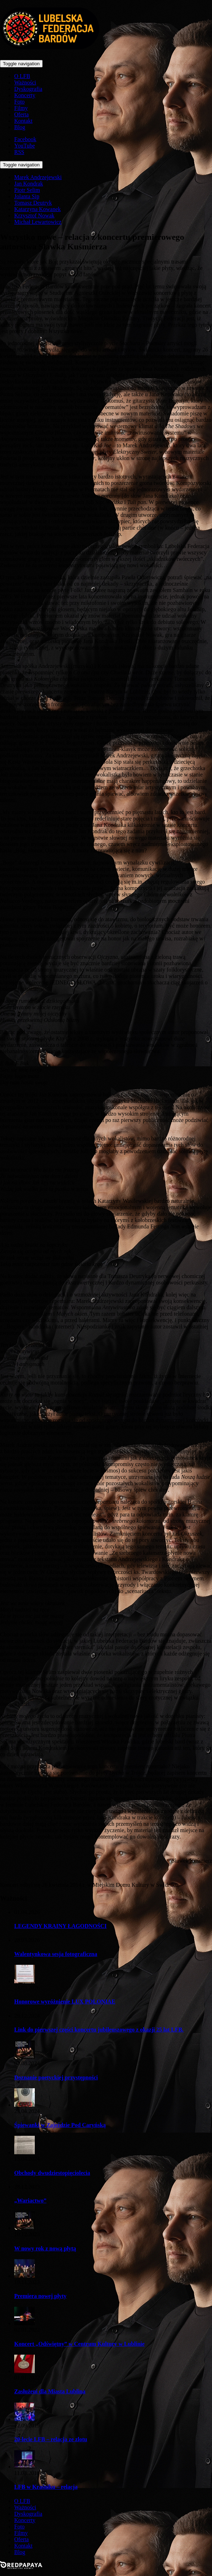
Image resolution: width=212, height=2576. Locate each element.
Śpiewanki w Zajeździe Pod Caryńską (60, 2125)
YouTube (24, 146)
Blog (19, 127)
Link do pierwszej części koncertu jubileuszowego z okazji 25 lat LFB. (99, 2030)
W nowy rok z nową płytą (45, 2248)
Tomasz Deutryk (33, 203)
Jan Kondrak (28, 184)
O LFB (22, 76)
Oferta (21, 114)
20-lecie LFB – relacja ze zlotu (50, 2439)
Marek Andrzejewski (38, 177)
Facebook (25, 139)
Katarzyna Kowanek (37, 209)
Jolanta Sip (26, 196)
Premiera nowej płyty (40, 2296)
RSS (19, 152)
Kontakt (23, 121)
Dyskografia (28, 89)
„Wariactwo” (30, 2201)
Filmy (21, 108)
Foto (19, 102)
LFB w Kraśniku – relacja (45, 2487)
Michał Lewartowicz (37, 222)
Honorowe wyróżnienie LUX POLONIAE (64, 2002)
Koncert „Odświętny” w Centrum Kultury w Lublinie (79, 2344)
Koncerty (25, 95)
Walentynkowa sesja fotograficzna (55, 1954)
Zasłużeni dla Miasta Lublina (50, 2391)
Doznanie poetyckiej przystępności (56, 2077)
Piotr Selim (27, 190)
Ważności (25, 82)
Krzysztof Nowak (34, 215)
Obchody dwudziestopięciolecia (52, 2173)
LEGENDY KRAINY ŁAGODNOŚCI (60, 1926)
